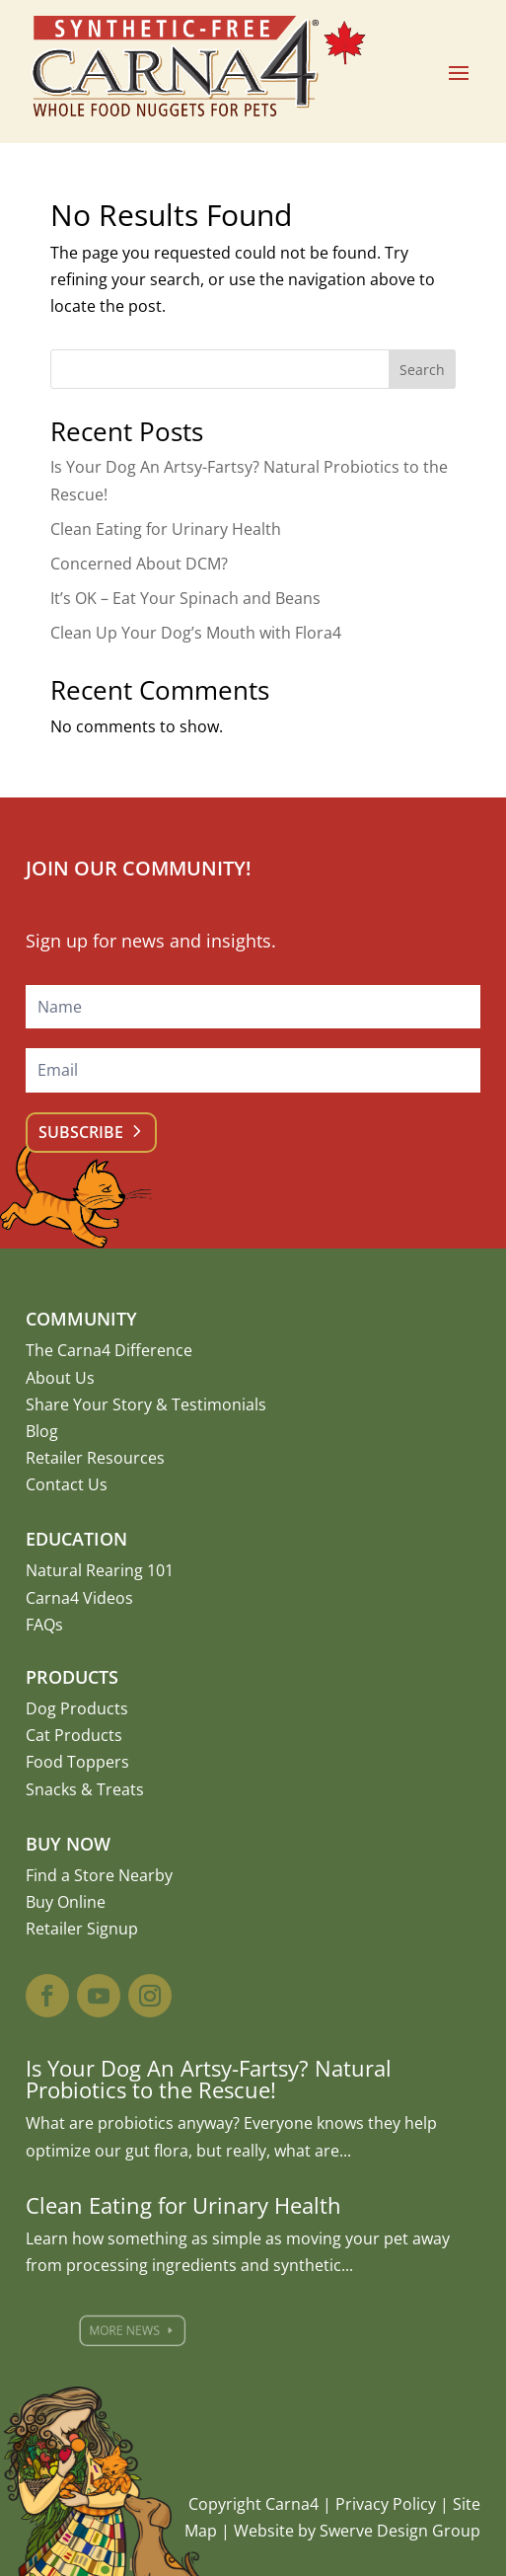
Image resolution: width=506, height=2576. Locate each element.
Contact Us (67, 1484)
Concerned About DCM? (139, 563)
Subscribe (80, 1132)
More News (155, 2330)
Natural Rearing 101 (100, 1570)
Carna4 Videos (79, 1598)
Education (76, 1539)
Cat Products (74, 1735)
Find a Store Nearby (99, 1875)
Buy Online (66, 1902)
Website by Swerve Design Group (357, 2530)
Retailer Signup (82, 1928)
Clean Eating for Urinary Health (165, 529)
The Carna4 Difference (109, 1350)
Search (422, 369)
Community (81, 1318)
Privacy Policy (385, 2504)
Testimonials (219, 1404)
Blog (42, 1431)
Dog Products (77, 1708)
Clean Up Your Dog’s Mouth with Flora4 (195, 633)
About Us (60, 1378)
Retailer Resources (95, 1458)
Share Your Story (89, 1404)
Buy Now (68, 1844)
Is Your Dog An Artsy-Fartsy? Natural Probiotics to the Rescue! (209, 2078)
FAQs (44, 1624)
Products (72, 1677)
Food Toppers (77, 1762)
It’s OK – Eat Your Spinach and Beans (185, 598)
